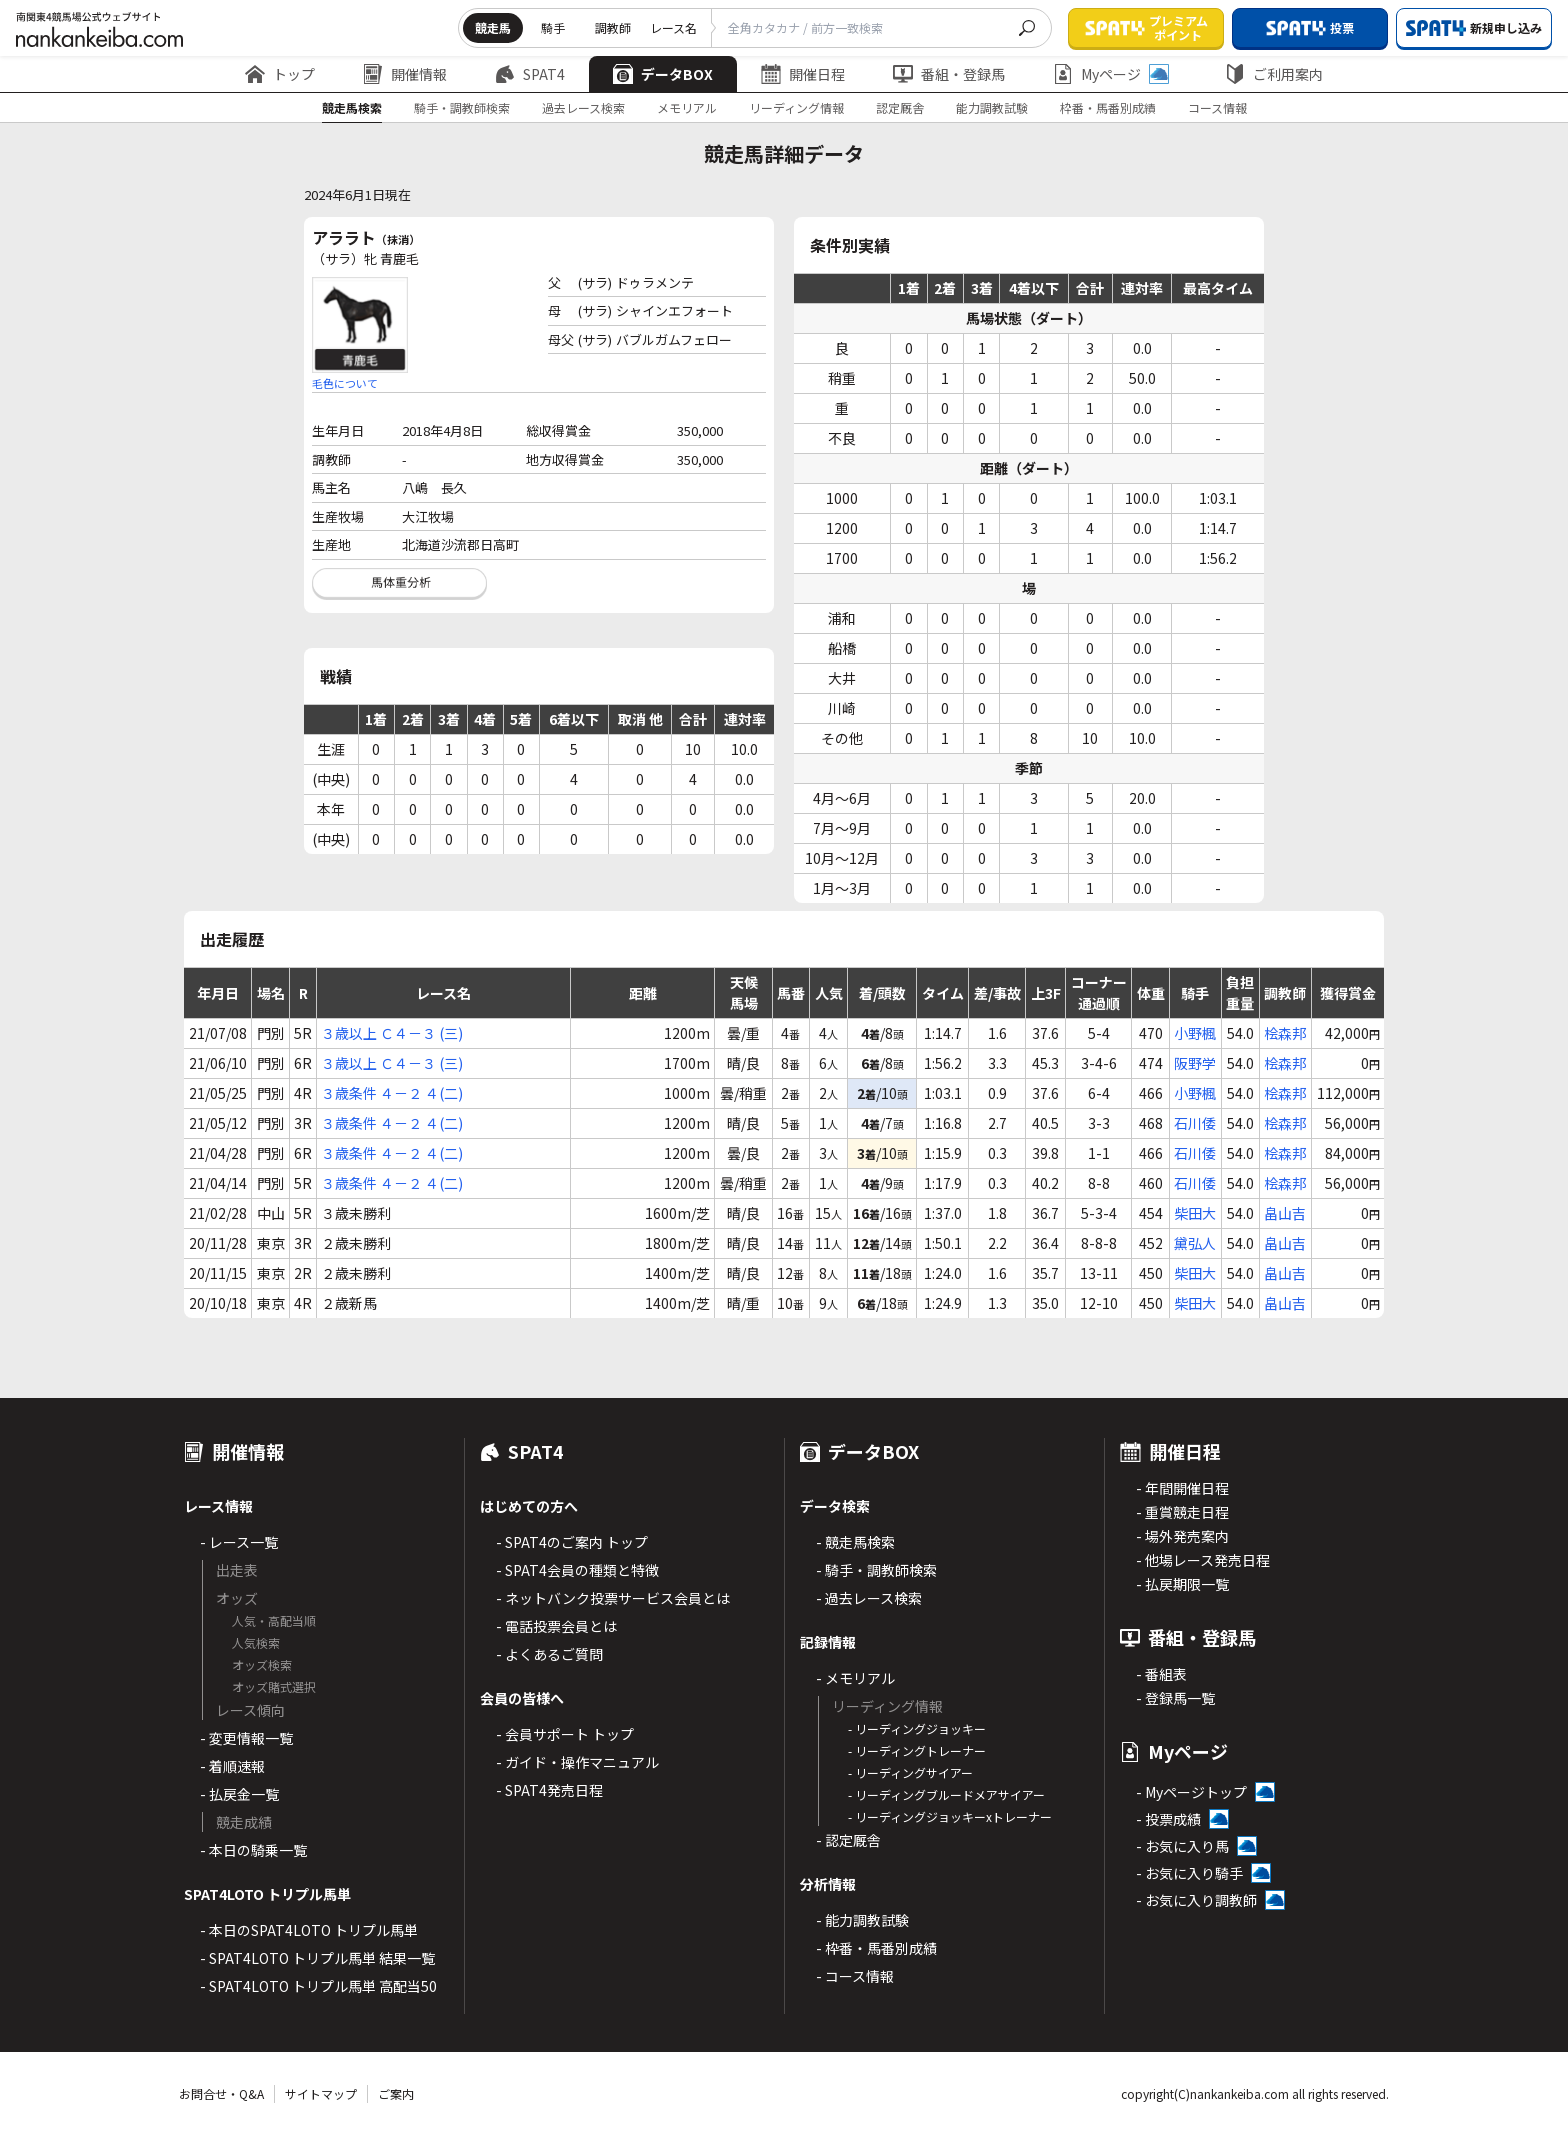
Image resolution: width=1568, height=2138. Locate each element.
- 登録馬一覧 (1175, 1698)
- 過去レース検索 (869, 1598)
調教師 (613, 27)
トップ (280, 74)
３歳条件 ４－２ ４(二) (392, 1093)
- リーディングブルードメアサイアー (946, 1794)
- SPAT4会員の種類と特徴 (577, 1570)
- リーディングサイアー (910, 1772)
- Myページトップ (1191, 1792)
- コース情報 (855, 1976)
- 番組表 (1161, 1674)
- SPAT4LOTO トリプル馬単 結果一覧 (317, 1958)
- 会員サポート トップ (565, 1734)
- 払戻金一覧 (239, 1794)
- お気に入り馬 (1182, 1846)
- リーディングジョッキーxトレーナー (950, 1816)
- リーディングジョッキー (917, 1728)
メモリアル (687, 107)
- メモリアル (855, 1678)
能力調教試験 (992, 107)
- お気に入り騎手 (1189, 1873)
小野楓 (1195, 1033)
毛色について (345, 383)
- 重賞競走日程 (1182, 1512)
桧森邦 (1285, 1033)
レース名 (673, 27)
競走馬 (493, 27)
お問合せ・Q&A (221, 2093)
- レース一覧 (239, 1542)
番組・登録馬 (949, 74)
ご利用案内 (1274, 74)
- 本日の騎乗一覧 (253, 1850)
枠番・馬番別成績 (1108, 107)
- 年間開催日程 (1182, 1488)
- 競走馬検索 (855, 1542)
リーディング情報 (796, 107)
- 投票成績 (1168, 1819)
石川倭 (1195, 1123)
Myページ (1111, 74)
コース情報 (1217, 107)
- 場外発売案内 (1182, 1536)
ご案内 (396, 2093)
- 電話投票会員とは (556, 1626)
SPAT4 (530, 74)
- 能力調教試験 (862, 1920)
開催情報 (405, 74)
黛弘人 (1195, 1243)
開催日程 (803, 74)
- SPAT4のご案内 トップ (572, 1542)
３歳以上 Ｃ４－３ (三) (392, 1033)
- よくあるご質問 (549, 1654)
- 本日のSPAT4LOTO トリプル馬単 (309, 1930)
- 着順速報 (232, 1766)
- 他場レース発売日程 (1203, 1560)
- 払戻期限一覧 (1182, 1584)
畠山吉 (1285, 1213)
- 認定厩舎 (848, 1840)
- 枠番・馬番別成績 (876, 1948)
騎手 (553, 27)
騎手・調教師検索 (462, 107)
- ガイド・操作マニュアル (577, 1762)
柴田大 (1195, 1213)
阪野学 (1195, 1063)
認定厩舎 (900, 107)
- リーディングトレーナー (917, 1750)
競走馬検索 (352, 107)
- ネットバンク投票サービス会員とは (613, 1598)
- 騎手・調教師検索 (876, 1570)
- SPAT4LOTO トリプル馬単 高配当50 (318, 1986)
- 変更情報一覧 (246, 1738)
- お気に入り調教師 (1196, 1900)
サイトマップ (321, 2093)
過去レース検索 (583, 107)
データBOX (663, 74)
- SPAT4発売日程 (549, 1790)
